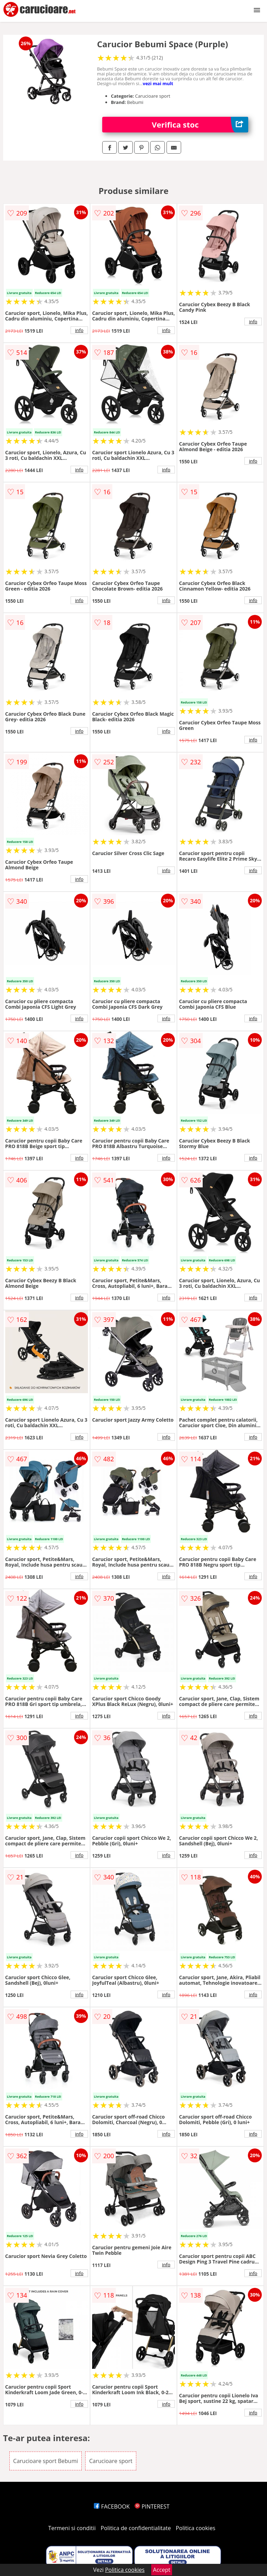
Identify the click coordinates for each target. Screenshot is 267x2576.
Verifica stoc (200, 124)
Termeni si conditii (72, 2528)
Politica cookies (196, 2528)
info (79, 330)
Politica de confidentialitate (136, 2528)
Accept (161, 2570)
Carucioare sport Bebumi (45, 2461)
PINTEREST (152, 2506)
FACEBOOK (112, 2506)
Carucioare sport (110, 2461)
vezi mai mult (158, 83)
